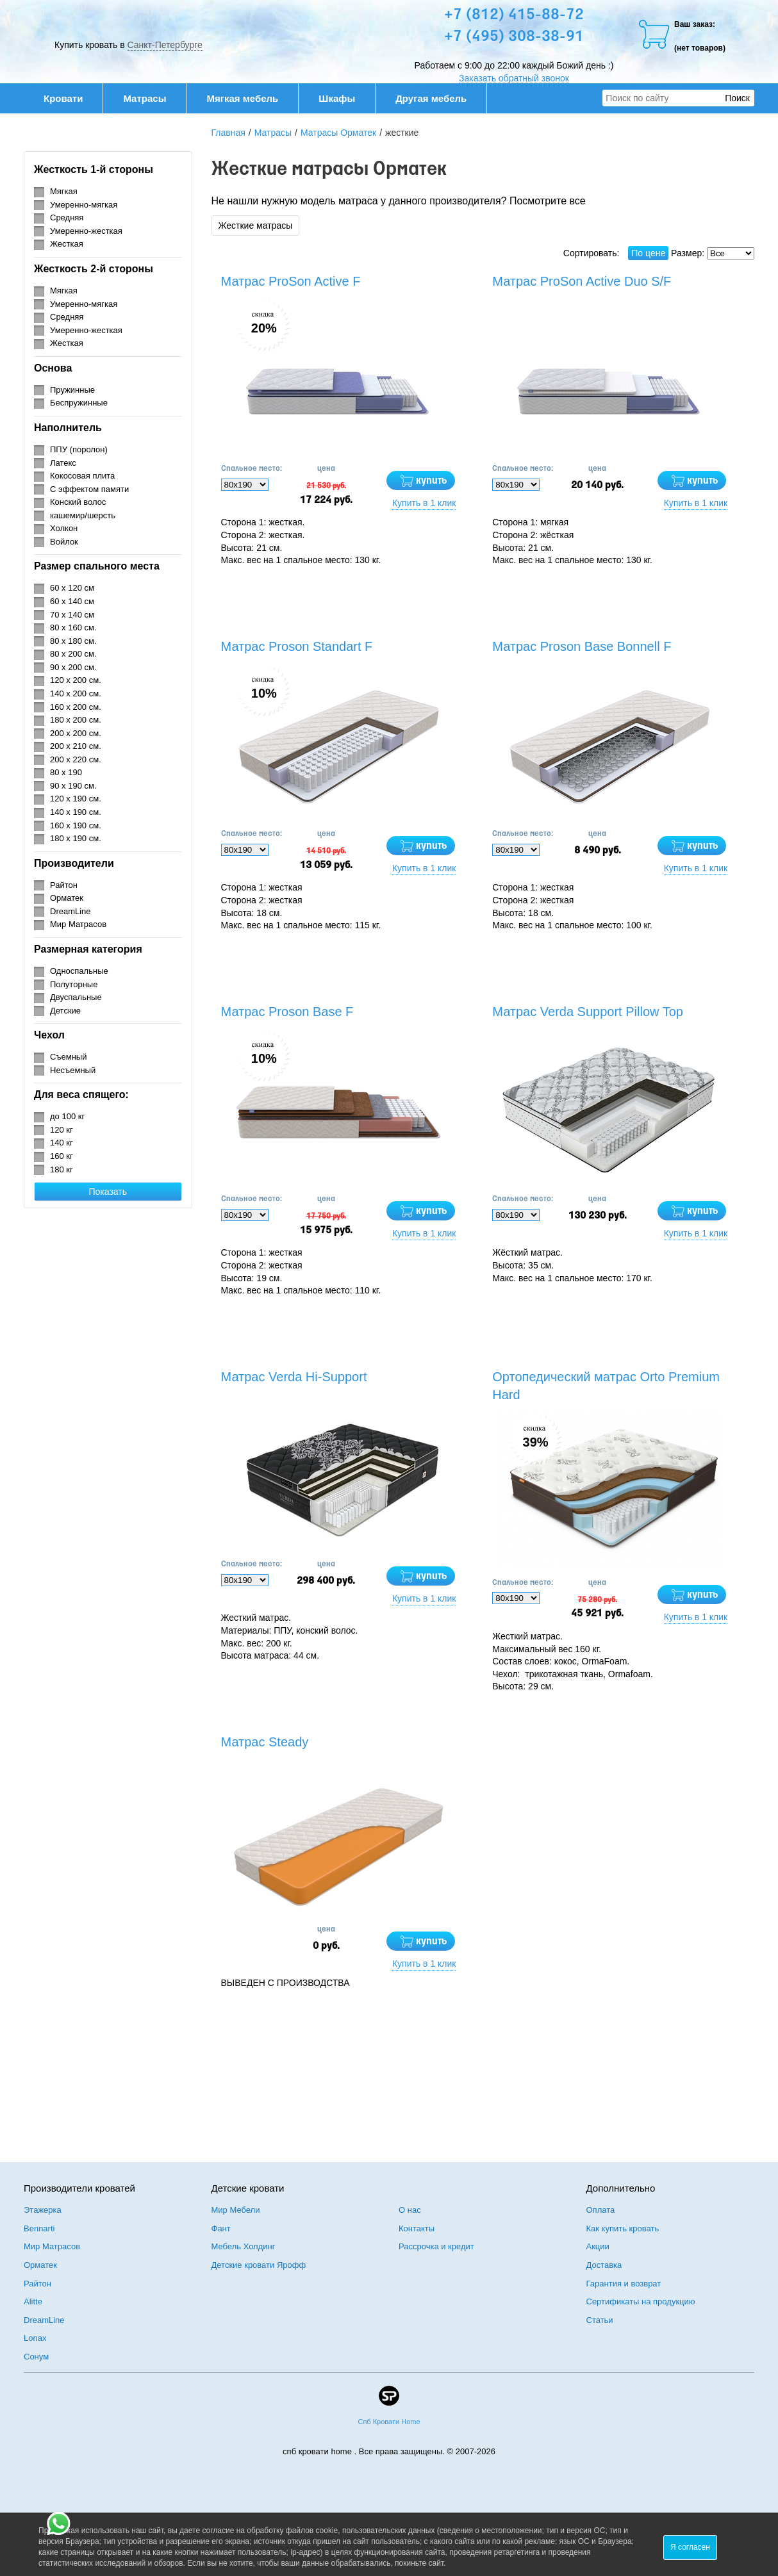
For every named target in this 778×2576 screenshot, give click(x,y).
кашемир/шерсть (82, 515)
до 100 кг (67, 1116)
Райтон (64, 885)
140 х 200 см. (75, 693)
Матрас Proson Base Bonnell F (581, 646)
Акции (597, 2246)
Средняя (66, 217)
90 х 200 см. (73, 667)
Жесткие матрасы (256, 225)
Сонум (36, 2356)
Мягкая (64, 191)
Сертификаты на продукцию (640, 2301)
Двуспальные (76, 997)
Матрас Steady (265, 1742)
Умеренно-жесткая (86, 231)
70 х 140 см (72, 614)
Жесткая (66, 244)
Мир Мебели (235, 2210)
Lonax (35, 2338)
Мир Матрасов (78, 924)
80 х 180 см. (73, 641)
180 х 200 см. (75, 720)
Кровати (70, 98)
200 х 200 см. (75, 733)
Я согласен (690, 2547)
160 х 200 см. (75, 707)
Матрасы (144, 98)
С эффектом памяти (89, 489)
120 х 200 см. (75, 680)
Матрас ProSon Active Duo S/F (581, 281)
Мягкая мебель (249, 98)
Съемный (68, 1057)
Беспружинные (79, 402)
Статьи (599, 2320)
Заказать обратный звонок (514, 78)
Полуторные (73, 984)
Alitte (33, 2301)
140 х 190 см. (75, 812)
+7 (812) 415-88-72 (514, 15)
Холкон (64, 528)
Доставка (604, 2265)
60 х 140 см (72, 601)
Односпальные (79, 971)
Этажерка (43, 2210)
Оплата (600, 2210)
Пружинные (72, 390)
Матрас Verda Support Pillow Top (587, 1012)
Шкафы (337, 98)
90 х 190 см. (73, 786)
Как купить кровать (622, 2228)
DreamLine (70, 911)
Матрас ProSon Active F (291, 281)
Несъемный (72, 1070)
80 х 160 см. (73, 627)
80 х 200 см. (73, 654)
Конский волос (78, 502)
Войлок (64, 541)
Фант (221, 2228)
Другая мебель (437, 98)
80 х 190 (66, 772)
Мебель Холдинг (243, 2246)
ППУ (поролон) (79, 449)
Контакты (417, 2228)
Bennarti (39, 2228)
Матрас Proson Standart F (297, 646)
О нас (410, 2210)
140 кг (61, 1142)
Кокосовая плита (82, 475)
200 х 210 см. (75, 746)
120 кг (61, 1130)
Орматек (66, 898)
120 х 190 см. (75, 798)
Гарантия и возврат (623, 2283)
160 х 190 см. (75, 825)
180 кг (61, 1169)
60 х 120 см (72, 588)
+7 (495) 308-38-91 (514, 37)
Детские (65, 1010)
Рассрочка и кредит (436, 2246)
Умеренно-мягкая (83, 204)
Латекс (63, 463)
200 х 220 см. (75, 759)
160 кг (61, 1156)
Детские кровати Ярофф (258, 2265)
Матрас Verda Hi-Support (294, 1377)
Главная (228, 132)
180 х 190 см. (75, 838)
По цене (648, 253)
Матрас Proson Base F (287, 1012)
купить (431, 481)
